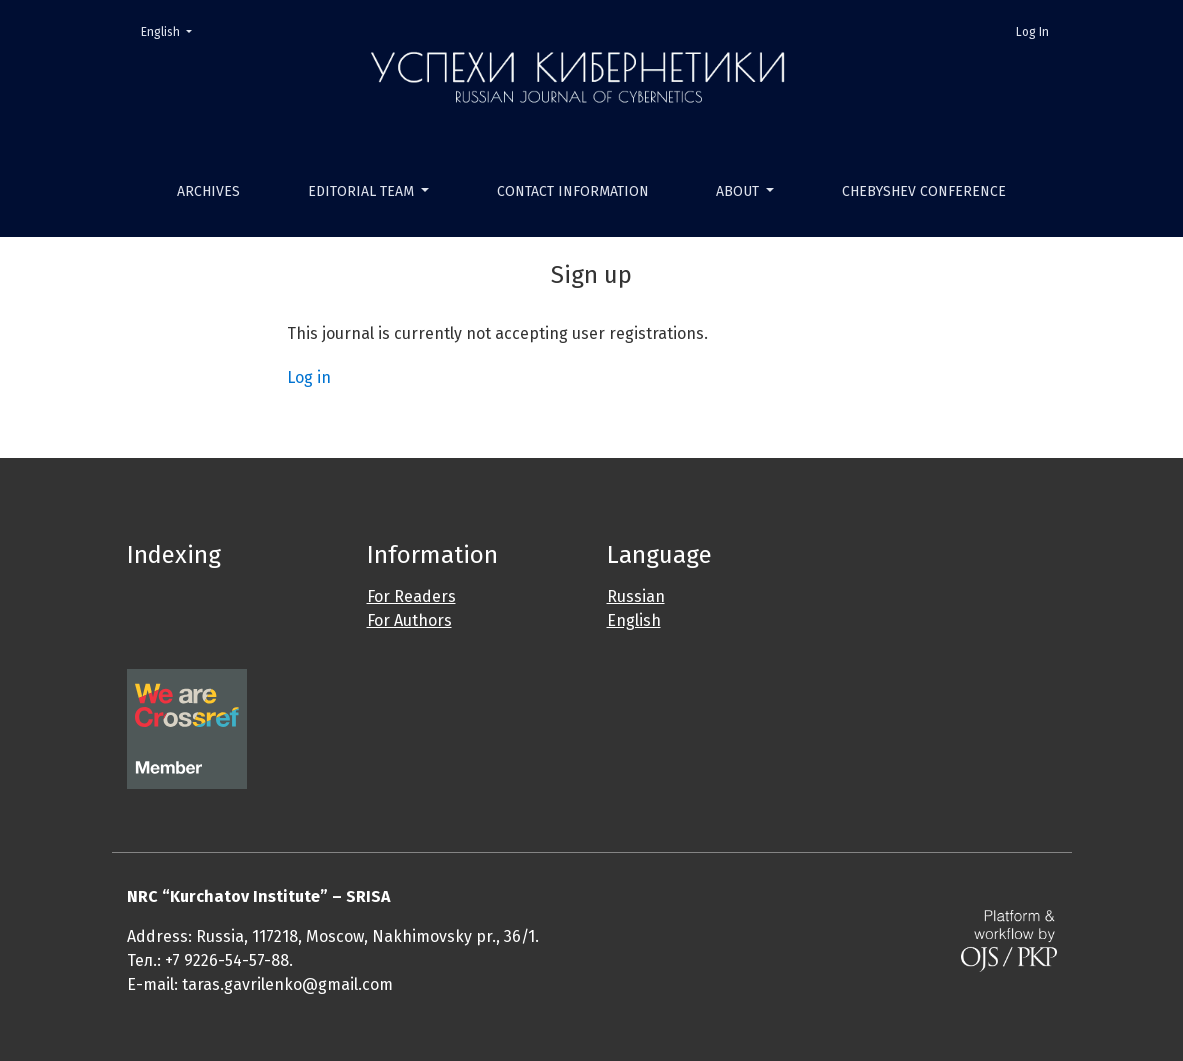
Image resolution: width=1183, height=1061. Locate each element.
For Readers (411, 596)
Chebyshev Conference (924, 191)
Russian (636, 596)
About (739, 191)
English (172, 30)
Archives (208, 191)
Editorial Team (363, 191)
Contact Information (573, 191)
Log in (309, 377)
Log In (1032, 32)
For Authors (409, 620)
